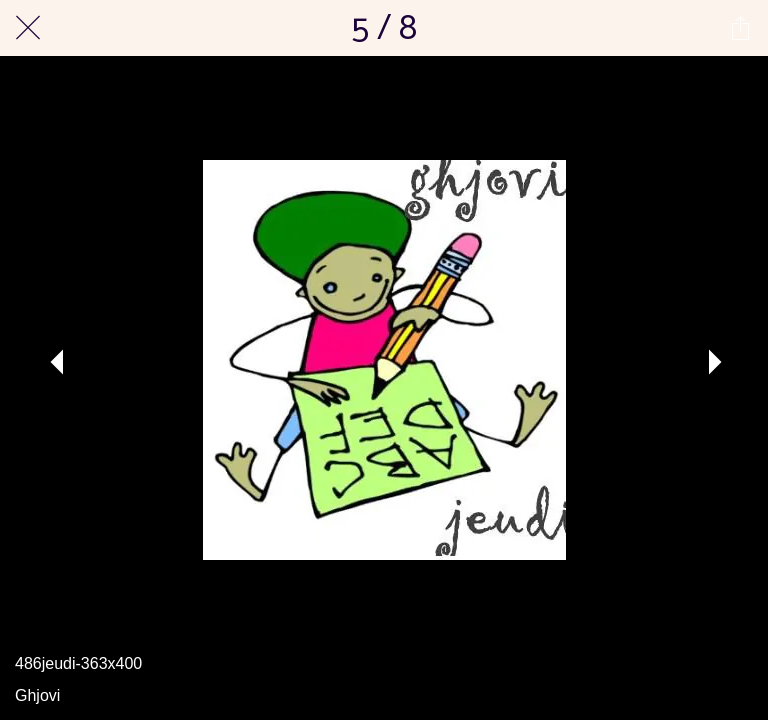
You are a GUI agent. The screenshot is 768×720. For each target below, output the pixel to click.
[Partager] (740, 28)
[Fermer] (28, 28)
